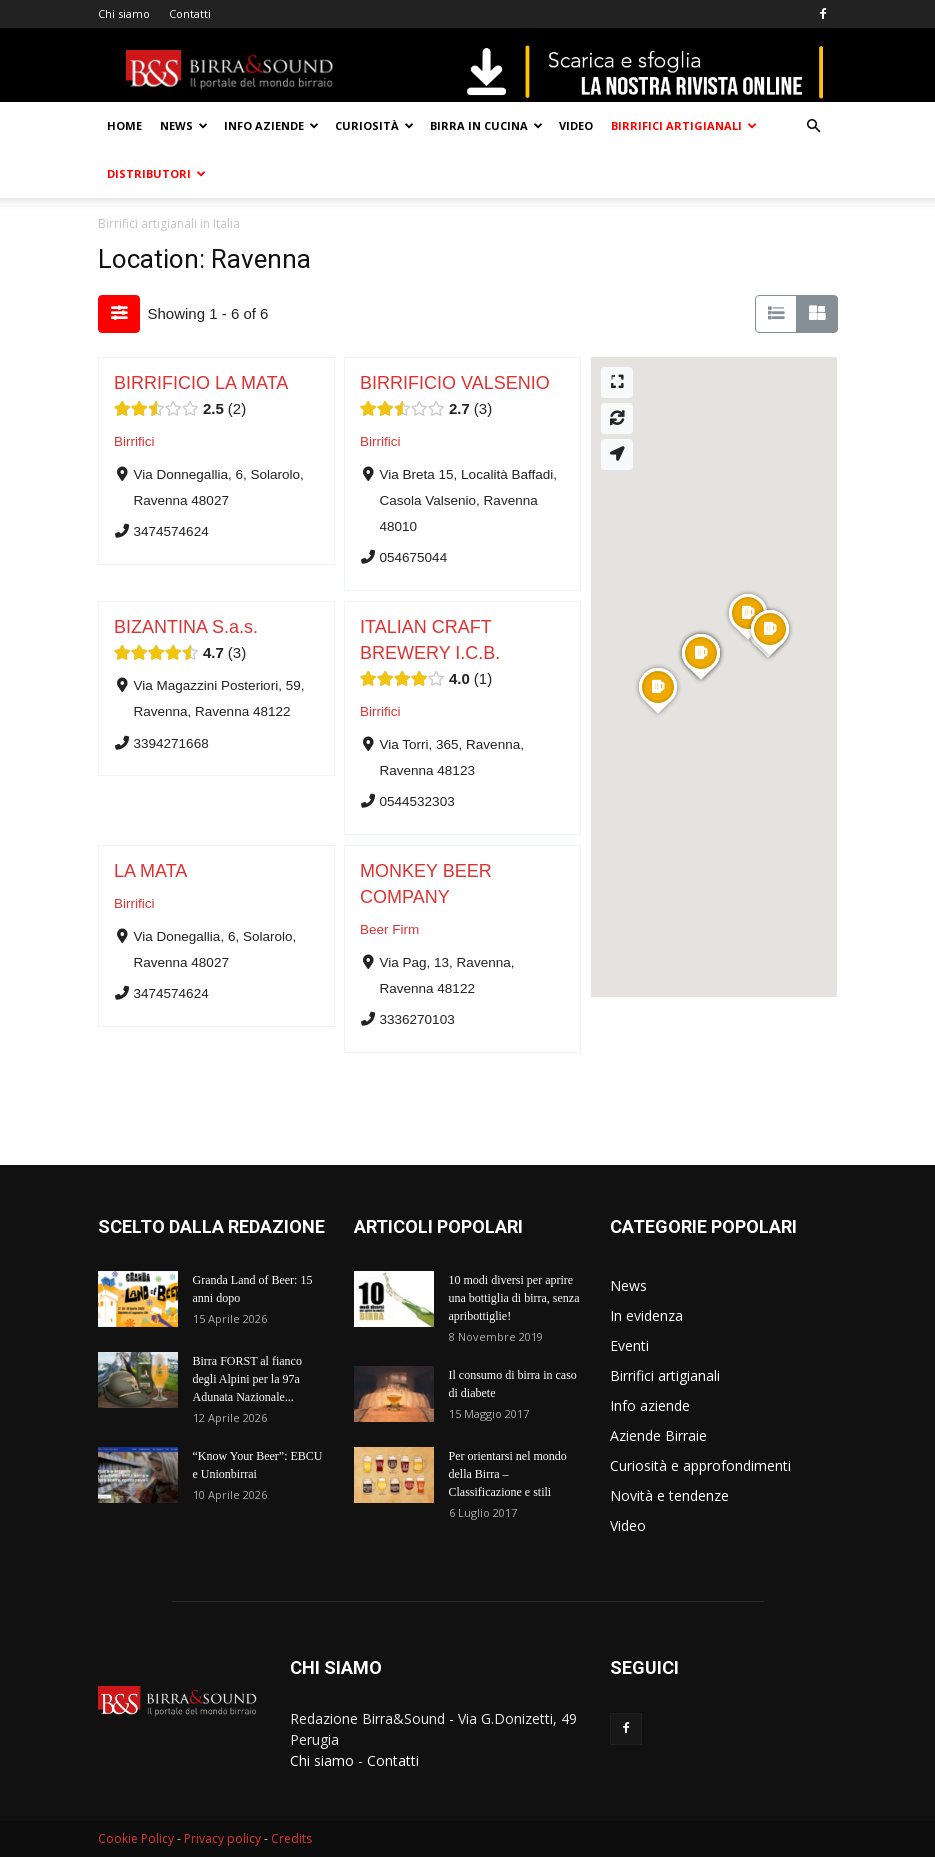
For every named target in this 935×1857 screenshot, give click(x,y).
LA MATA (150, 871)
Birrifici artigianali (684, 125)
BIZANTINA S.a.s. (186, 627)
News (184, 125)
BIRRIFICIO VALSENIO (455, 383)
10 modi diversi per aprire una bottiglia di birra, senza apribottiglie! (514, 1298)
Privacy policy (222, 1838)
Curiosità (374, 125)
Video (576, 125)
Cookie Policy (136, 1838)
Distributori (156, 173)
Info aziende (271, 125)
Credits (291, 1838)
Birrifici (134, 441)
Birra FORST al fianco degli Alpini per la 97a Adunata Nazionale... (247, 1379)
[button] (814, 126)
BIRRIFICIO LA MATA (201, 383)
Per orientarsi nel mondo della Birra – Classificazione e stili (508, 1474)
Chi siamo (124, 13)
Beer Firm (389, 929)
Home (124, 125)
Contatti (190, 13)
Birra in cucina (486, 125)
